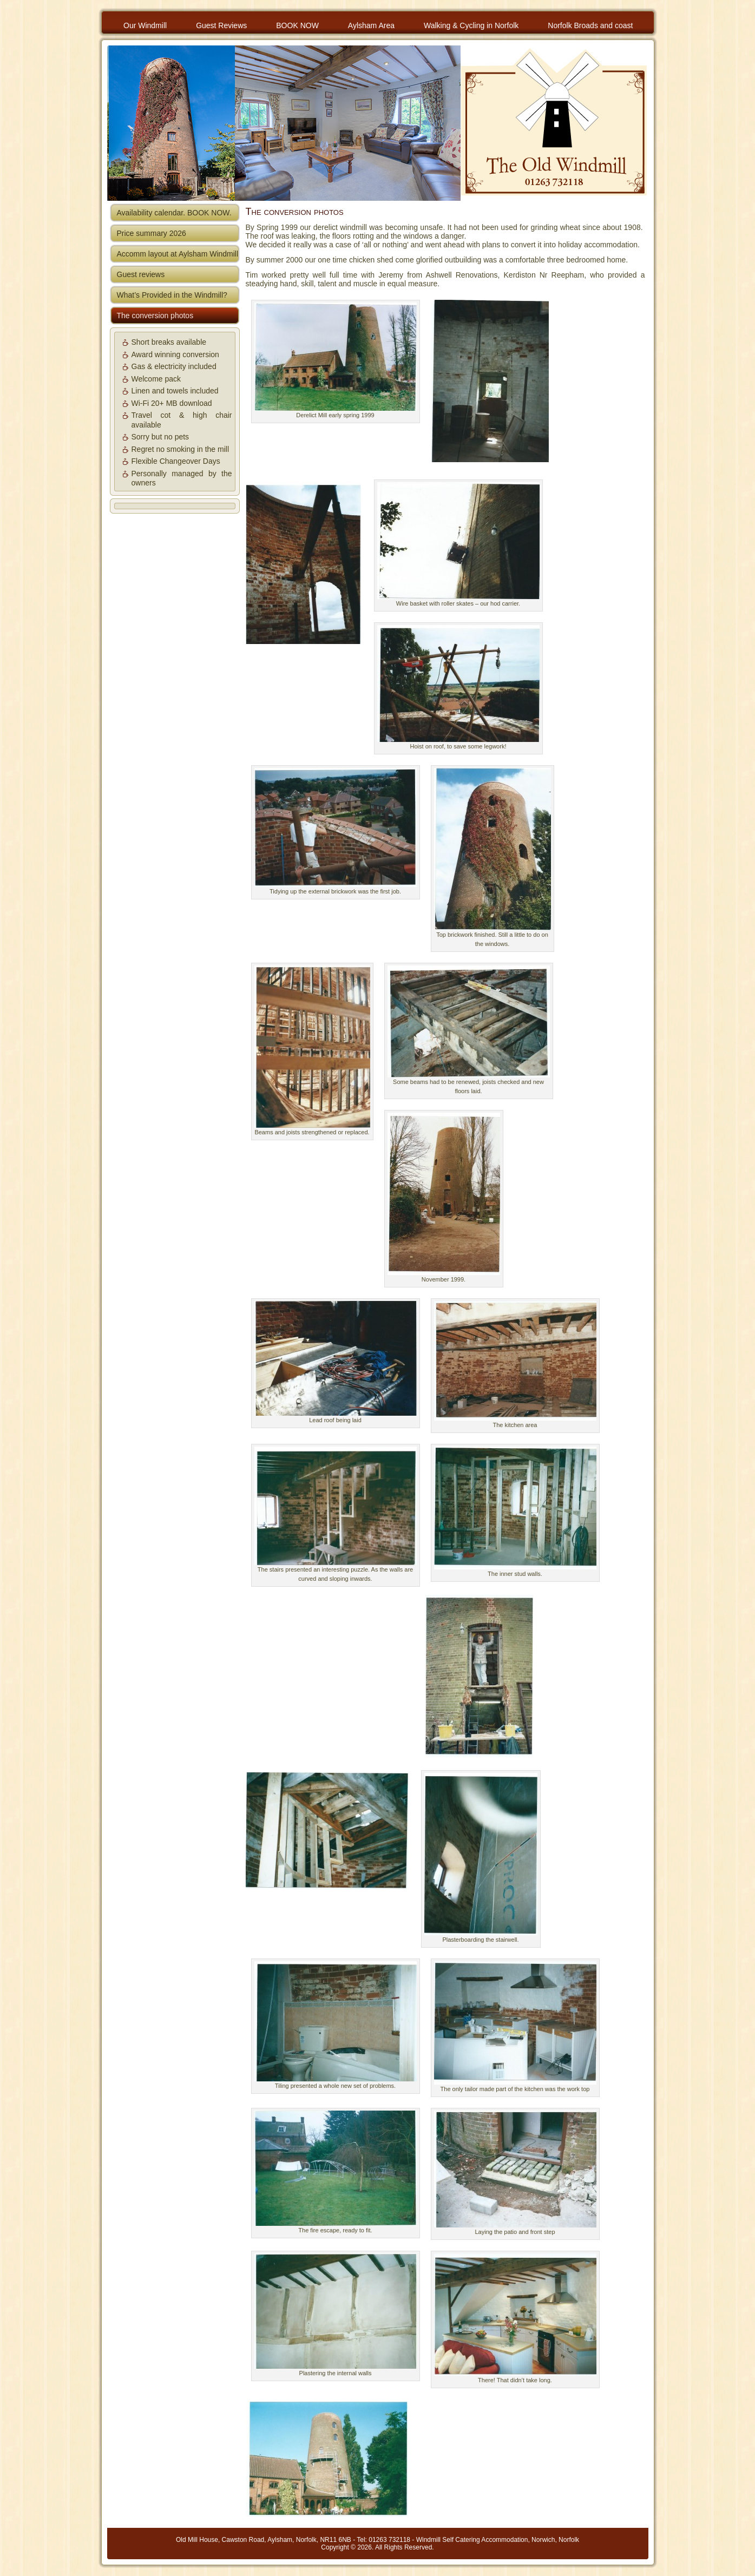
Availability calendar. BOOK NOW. (174, 212)
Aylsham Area (371, 25)
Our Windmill (145, 25)
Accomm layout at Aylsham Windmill (178, 253)
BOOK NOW (297, 25)
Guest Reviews (221, 25)
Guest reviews (141, 274)
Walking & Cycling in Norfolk (471, 25)
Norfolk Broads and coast (590, 25)
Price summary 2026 (151, 233)
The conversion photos (155, 315)
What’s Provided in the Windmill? (172, 295)
